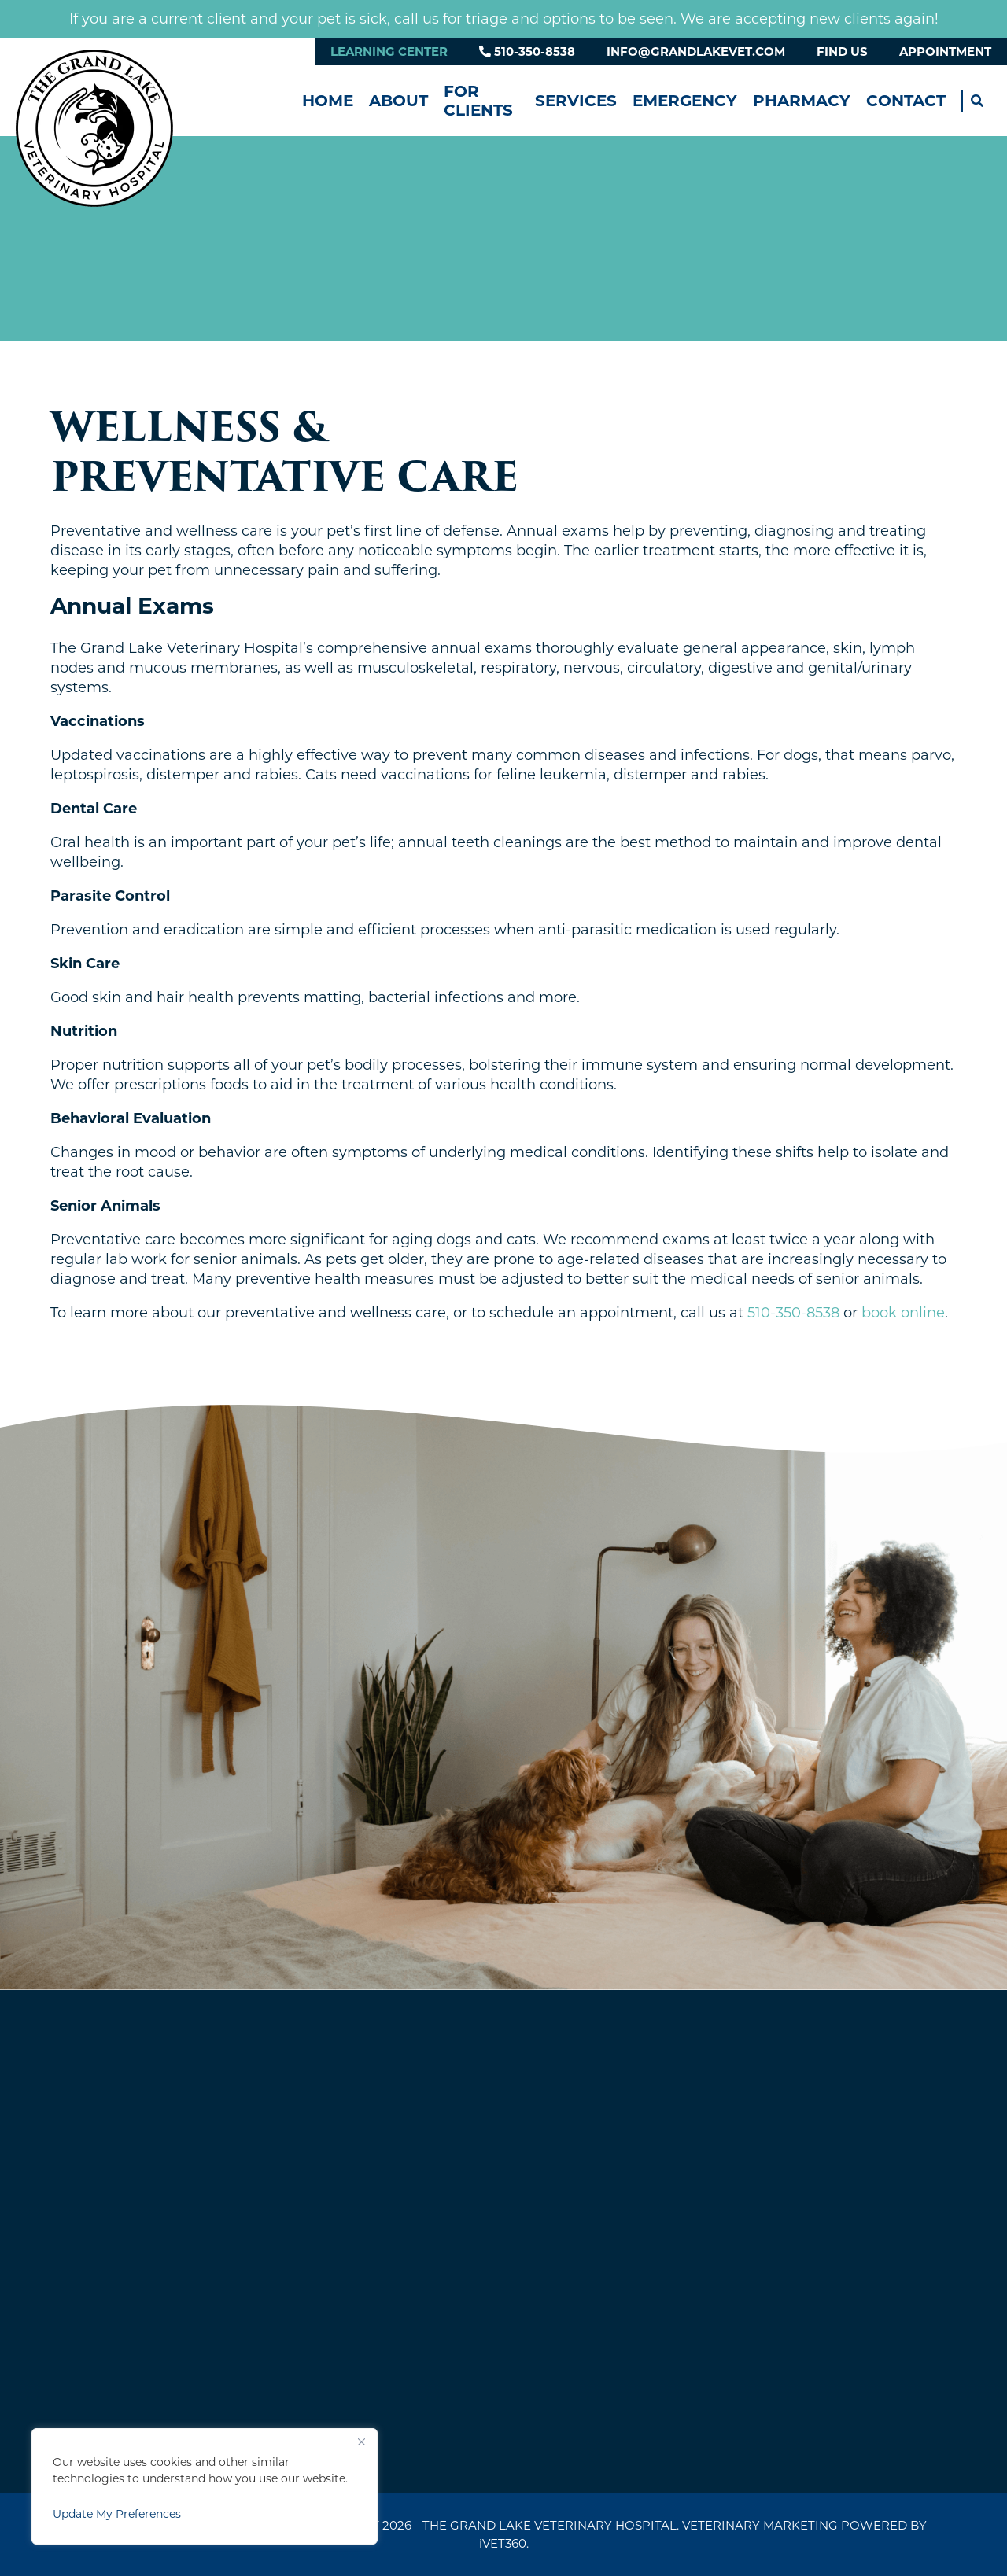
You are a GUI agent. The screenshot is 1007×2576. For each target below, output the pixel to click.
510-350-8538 (527, 51)
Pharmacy (801, 100)
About (398, 100)
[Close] (361, 2441)
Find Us (842, 51)
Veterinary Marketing (760, 2525)
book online (903, 1312)
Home (327, 100)
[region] (204, 2486)
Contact (906, 100)
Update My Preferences (117, 2514)
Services (576, 100)
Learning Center (389, 51)
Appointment (945, 51)
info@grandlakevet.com (696, 51)
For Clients (478, 101)
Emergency (685, 100)
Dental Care (93, 808)
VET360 (502, 2543)
